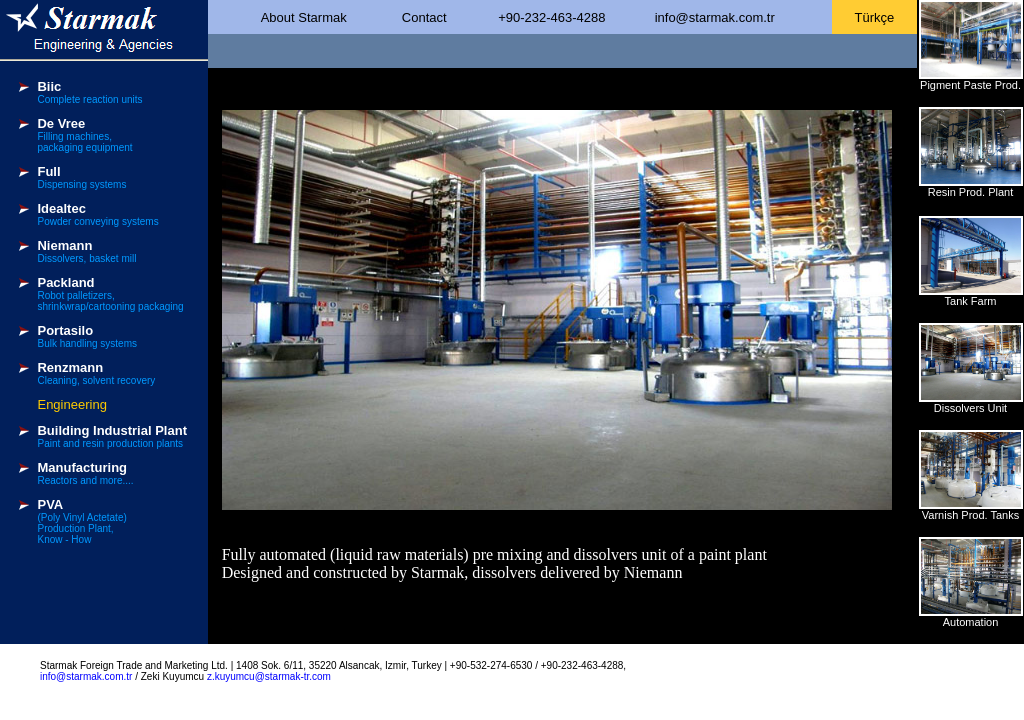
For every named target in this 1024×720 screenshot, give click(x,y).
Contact (424, 17)
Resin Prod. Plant (971, 192)
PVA (50, 504)
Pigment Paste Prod (969, 85)
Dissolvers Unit (970, 408)
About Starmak (304, 17)
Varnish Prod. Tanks (970, 515)
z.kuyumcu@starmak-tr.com (269, 676)
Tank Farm (971, 301)
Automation (971, 622)
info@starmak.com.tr (715, 17)
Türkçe (875, 17)
